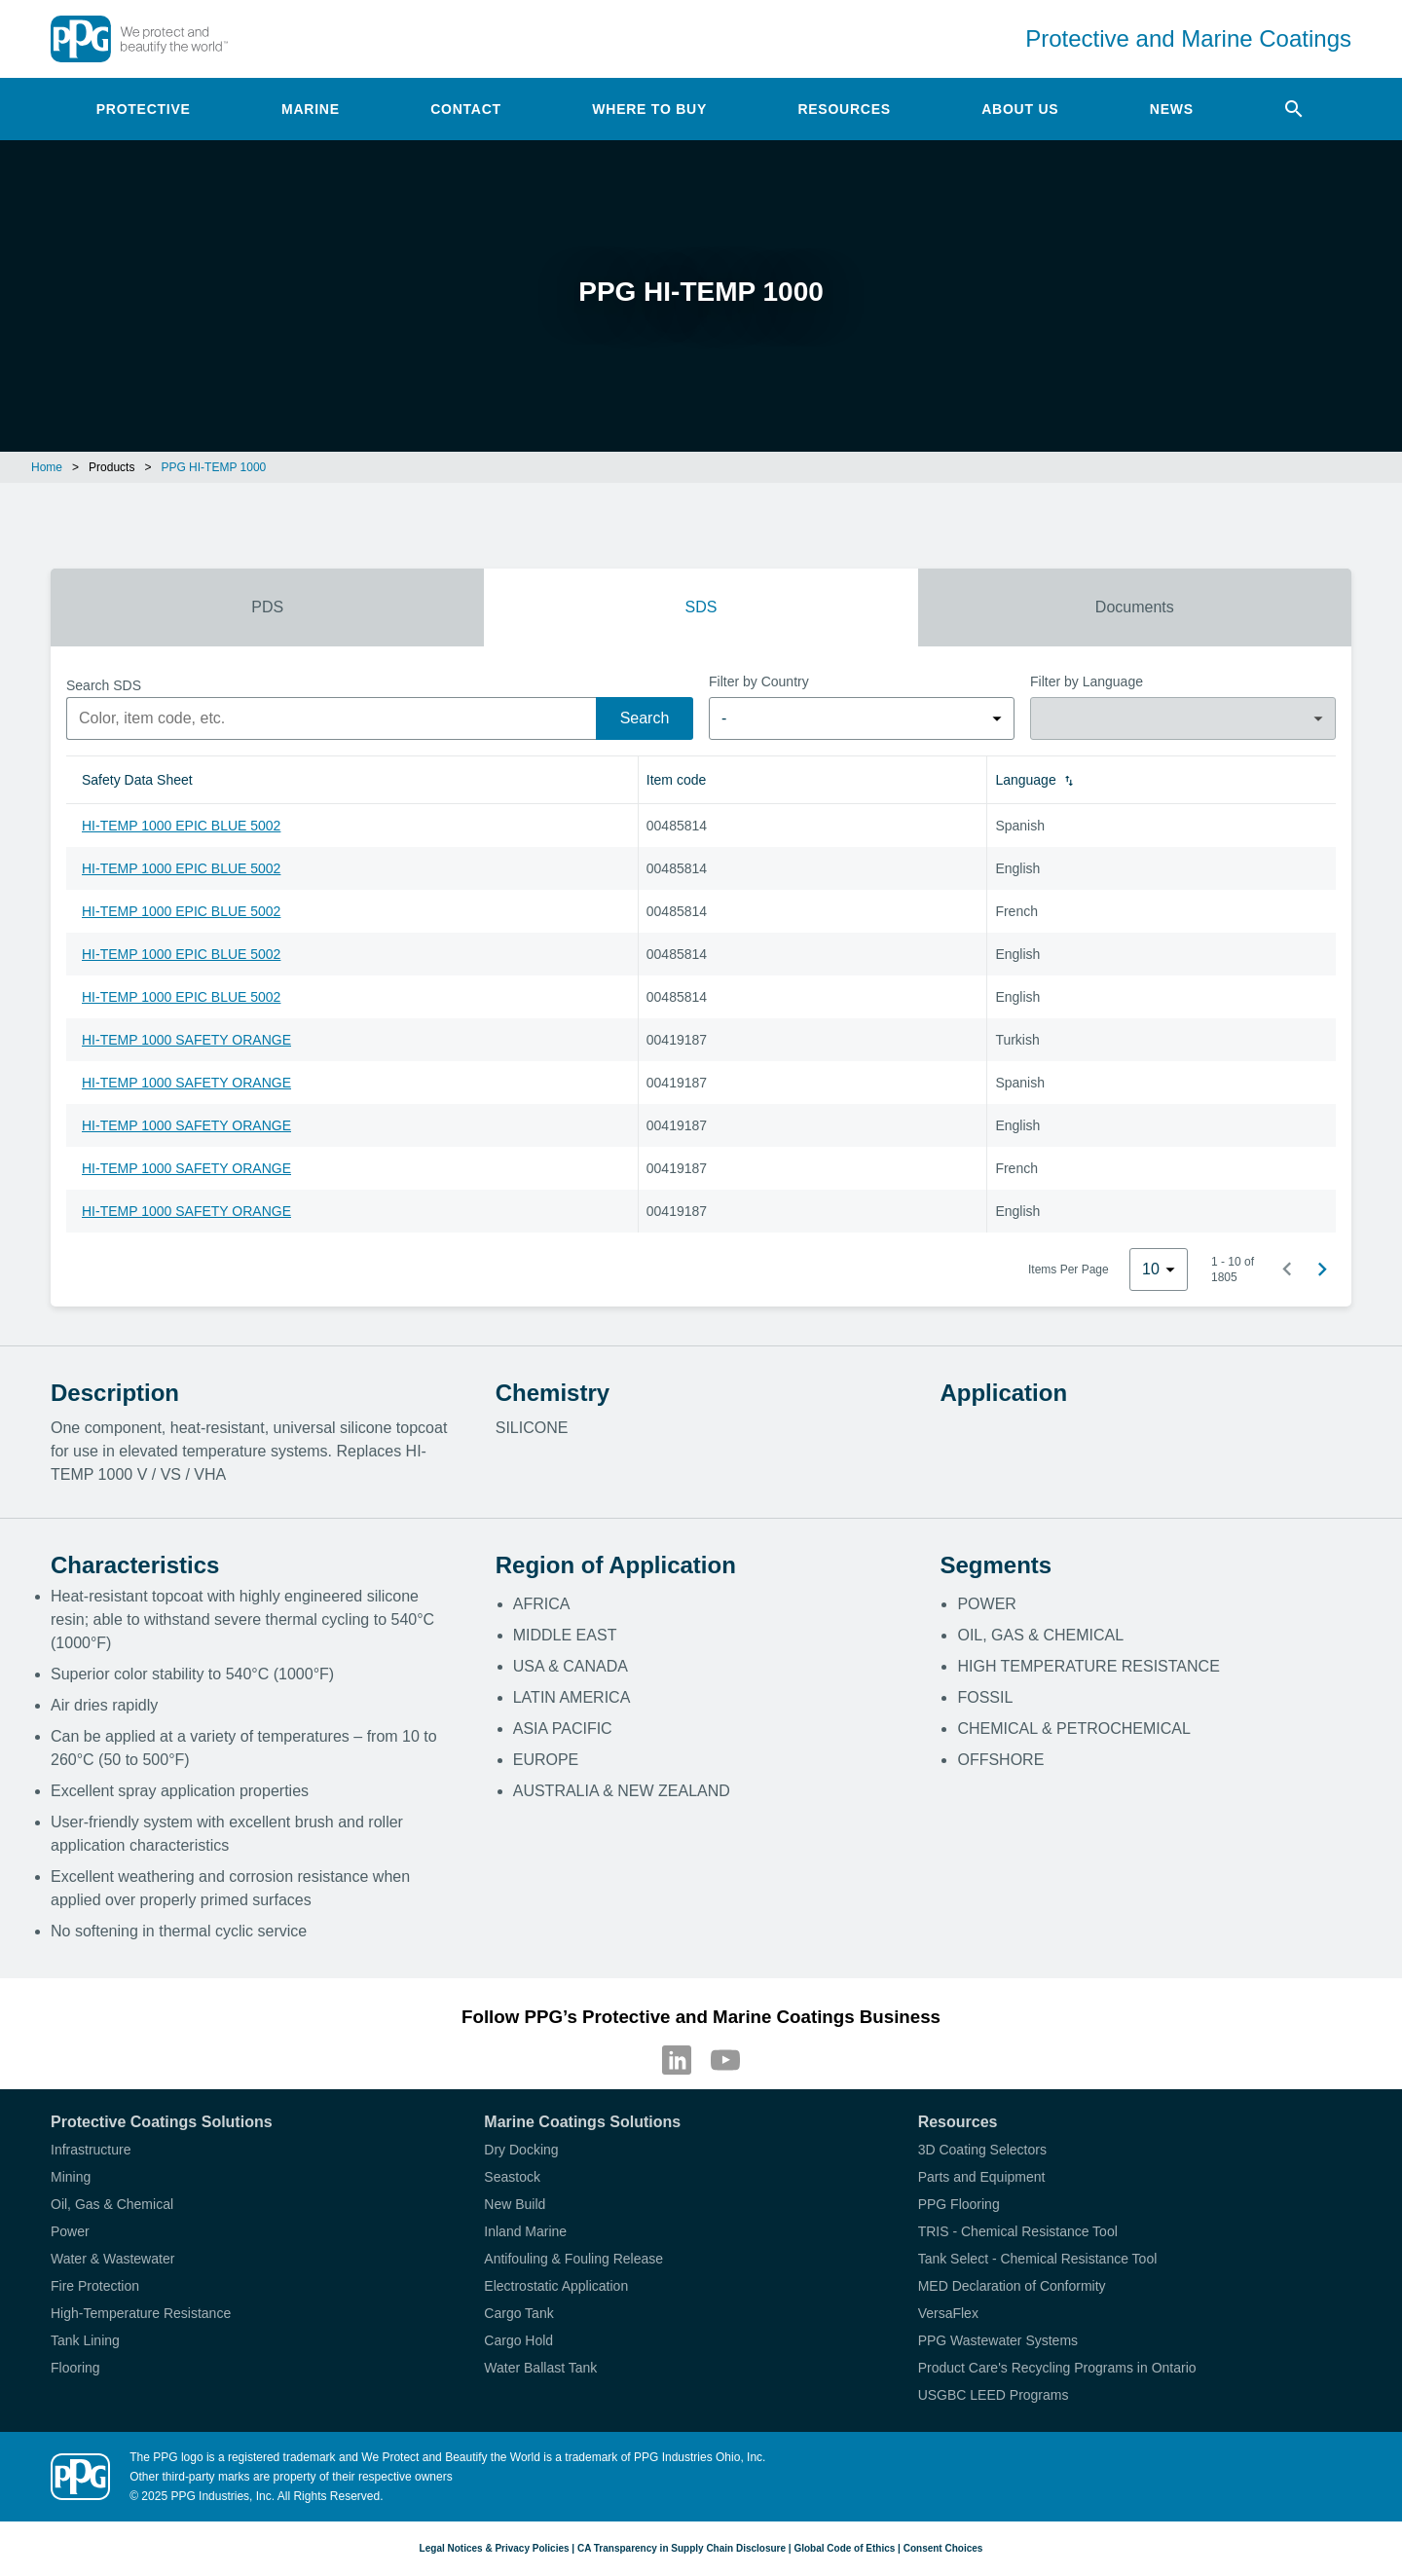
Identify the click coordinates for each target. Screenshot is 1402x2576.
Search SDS (103, 685)
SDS (701, 607)
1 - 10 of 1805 (1232, 1269)
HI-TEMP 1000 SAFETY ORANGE (186, 1040)
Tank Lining (85, 2340)
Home (46, 467)
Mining (71, 2177)
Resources (843, 109)
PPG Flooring (959, 2204)
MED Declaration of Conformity (1012, 2286)
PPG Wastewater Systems (998, 2340)
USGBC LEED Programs (993, 2395)
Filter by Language (1086, 681)
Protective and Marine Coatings (1188, 38)
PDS (267, 607)
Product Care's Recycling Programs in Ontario (1057, 2367)
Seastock (512, 2177)
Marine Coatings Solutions (582, 2122)
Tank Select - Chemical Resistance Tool (1038, 2258)
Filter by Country (759, 681)
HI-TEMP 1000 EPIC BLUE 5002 (181, 825)
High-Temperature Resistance (141, 2313)
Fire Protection (95, 2286)
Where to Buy (649, 109)
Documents (1134, 607)
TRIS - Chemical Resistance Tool (1018, 2231)
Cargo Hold (518, 2340)
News (1172, 109)
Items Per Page (1068, 1269)
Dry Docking (521, 2149)
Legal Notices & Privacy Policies (495, 2548)
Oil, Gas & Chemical (112, 2204)
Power (70, 2231)
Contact (465, 109)
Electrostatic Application (556, 2286)
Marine (310, 109)
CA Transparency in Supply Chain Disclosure (681, 2548)
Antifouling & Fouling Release (573, 2258)
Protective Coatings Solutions (162, 2122)
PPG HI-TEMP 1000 (213, 467)
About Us (1019, 109)
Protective (143, 109)
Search (645, 718)
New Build (514, 2204)
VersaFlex (948, 2313)
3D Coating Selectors (982, 2149)
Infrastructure (90, 2149)
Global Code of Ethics (844, 2548)
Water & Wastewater (112, 2258)
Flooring (75, 2367)
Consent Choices (943, 2548)
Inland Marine (525, 2231)
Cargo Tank (518, 2313)
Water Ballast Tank (540, 2367)
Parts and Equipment (982, 2177)
